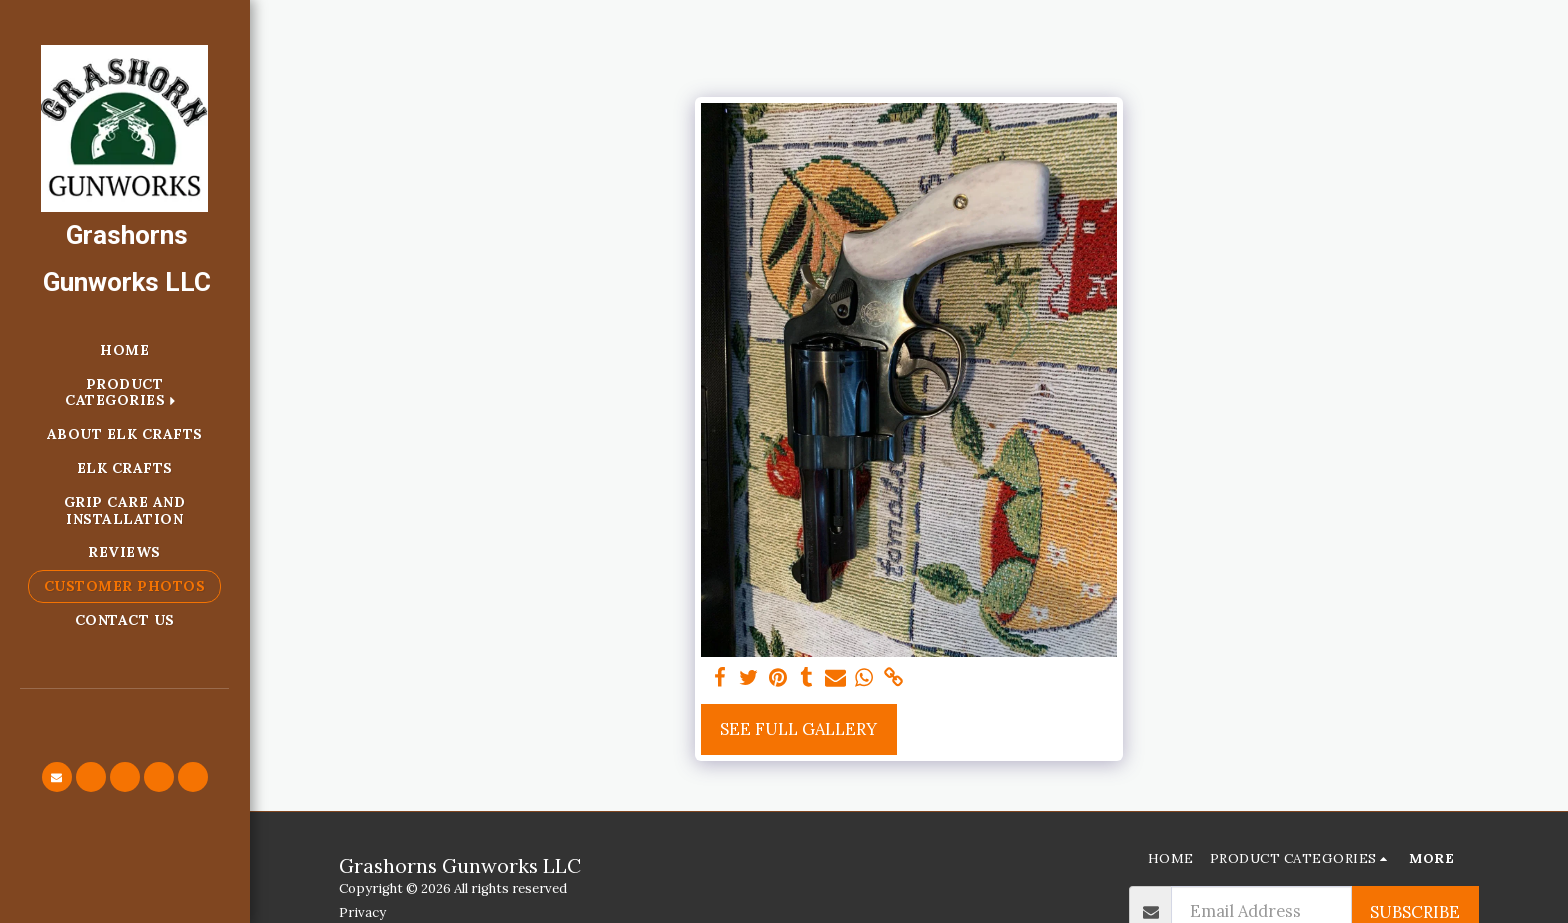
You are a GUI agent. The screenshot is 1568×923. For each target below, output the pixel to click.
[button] (57, 777)
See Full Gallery (798, 729)
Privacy (362, 912)
